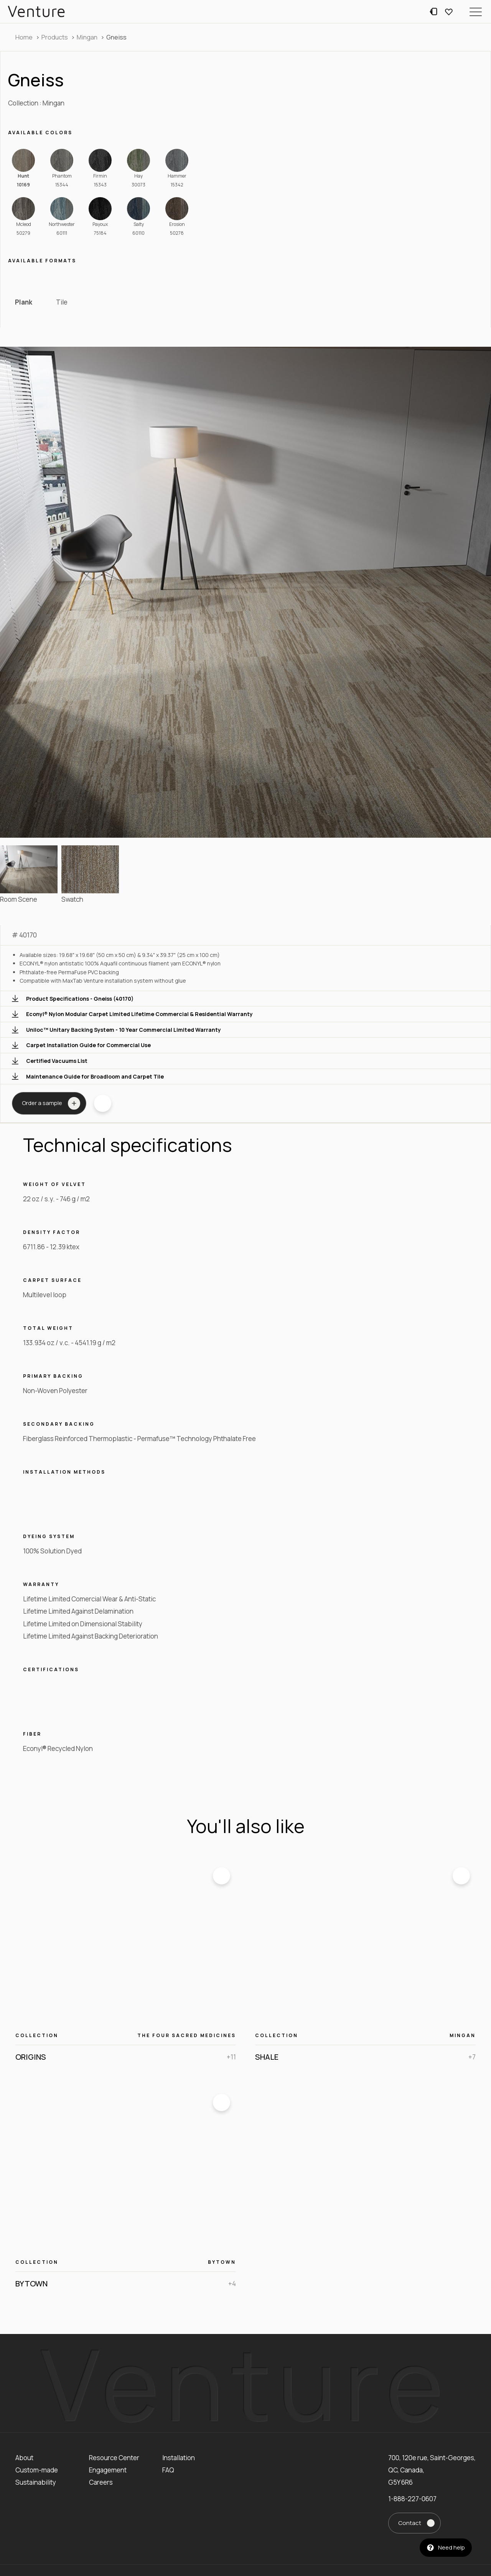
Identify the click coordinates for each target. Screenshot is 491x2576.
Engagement (108, 2470)
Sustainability (35, 2482)
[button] (475, 11)
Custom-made (36, 2470)
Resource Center (114, 2457)
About (24, 2457)
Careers (101, 2482)
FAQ (168, 2470)
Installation (178, 2457)
